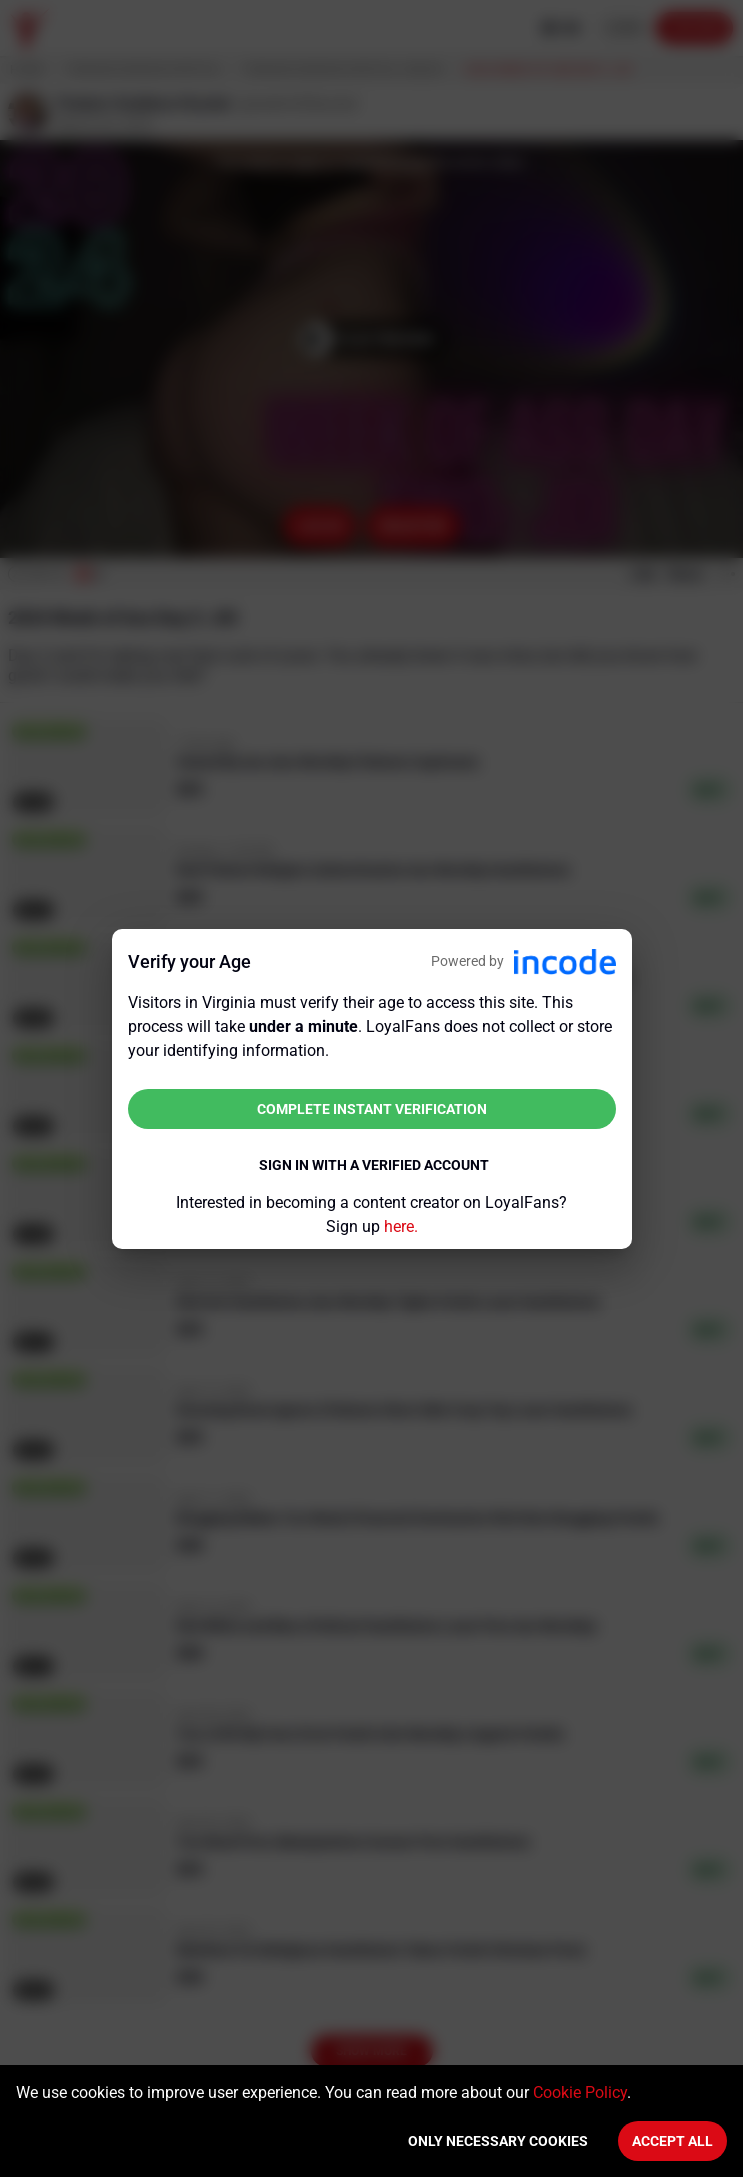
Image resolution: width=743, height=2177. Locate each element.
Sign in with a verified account (374, 1165)
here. (401, 1226)
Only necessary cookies (498, 2141)
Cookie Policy (580, 2092)
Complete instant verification (372, 1109)
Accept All (672, 2141)
